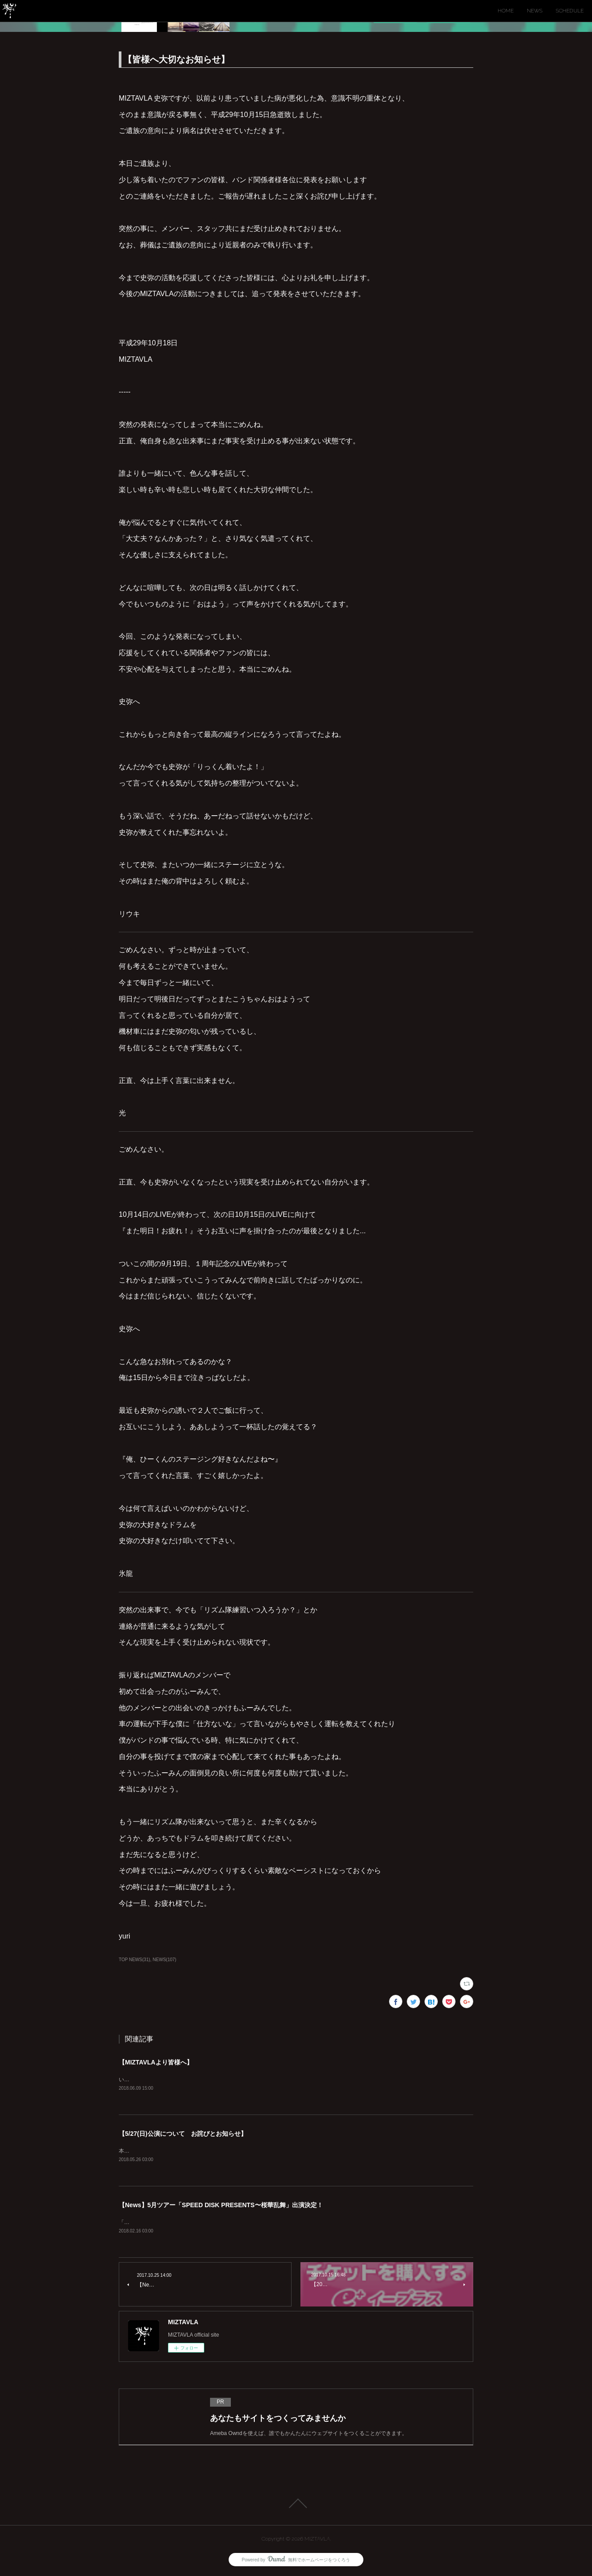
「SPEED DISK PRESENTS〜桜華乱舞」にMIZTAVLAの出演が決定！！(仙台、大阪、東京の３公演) (238, 2223)
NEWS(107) (164, 1959)
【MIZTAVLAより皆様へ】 (156, 2062)
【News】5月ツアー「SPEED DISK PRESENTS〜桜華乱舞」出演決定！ (221, 2206)
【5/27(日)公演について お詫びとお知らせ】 (183, 2134)
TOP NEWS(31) (134, 1959)
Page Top (296, 2505)
